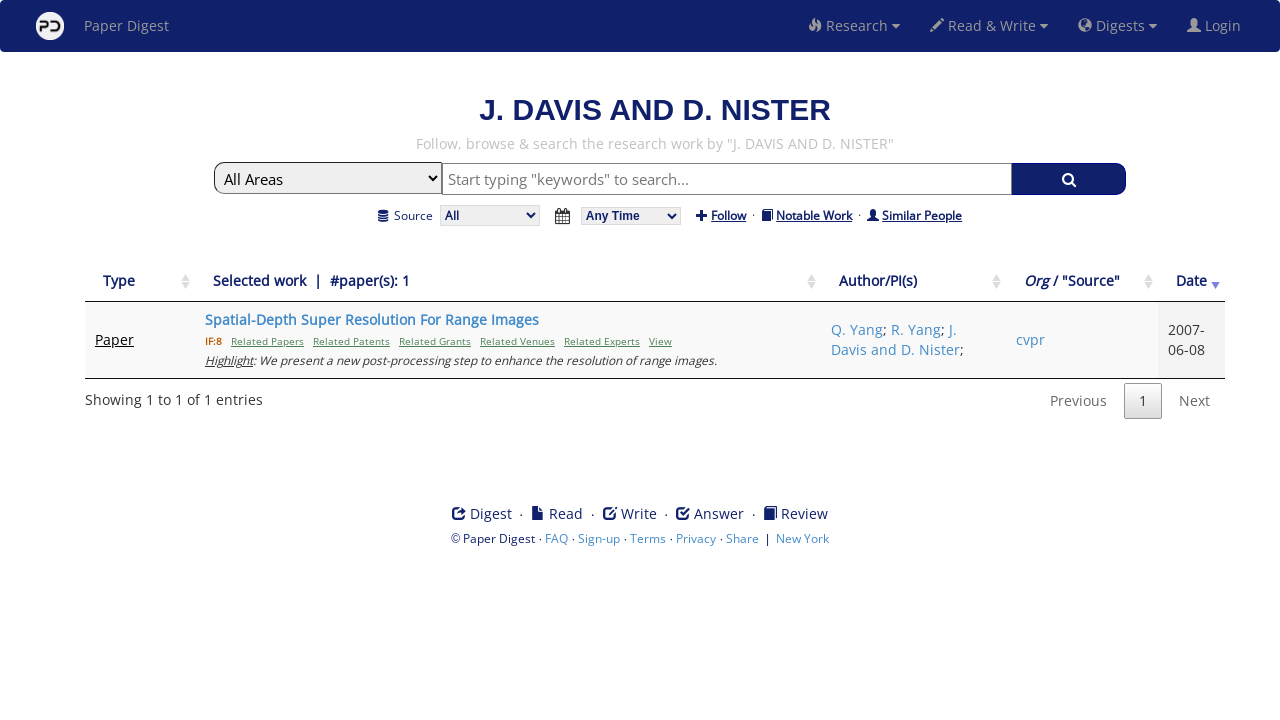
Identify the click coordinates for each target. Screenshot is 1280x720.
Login (1218, 25)
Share (742, 538)
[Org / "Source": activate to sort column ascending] (1082, 281)
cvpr (1030, 339)
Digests (1117, 25)
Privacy (696, 538)
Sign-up (599, 538)
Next (1194, 400)
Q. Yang (857, 329)
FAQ (556, 538)
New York (802, 538)
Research (854, 25)
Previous (1078, 400)
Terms (648, 538)
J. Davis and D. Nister (895, 339)
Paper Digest (102, 26)
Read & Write (989, 25)
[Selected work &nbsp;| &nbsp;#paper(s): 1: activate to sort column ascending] (508, 281)
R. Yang (916, 329)
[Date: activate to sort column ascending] (1191, 281)
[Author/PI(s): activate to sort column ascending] (913, 281)
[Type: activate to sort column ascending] (140, 281)
